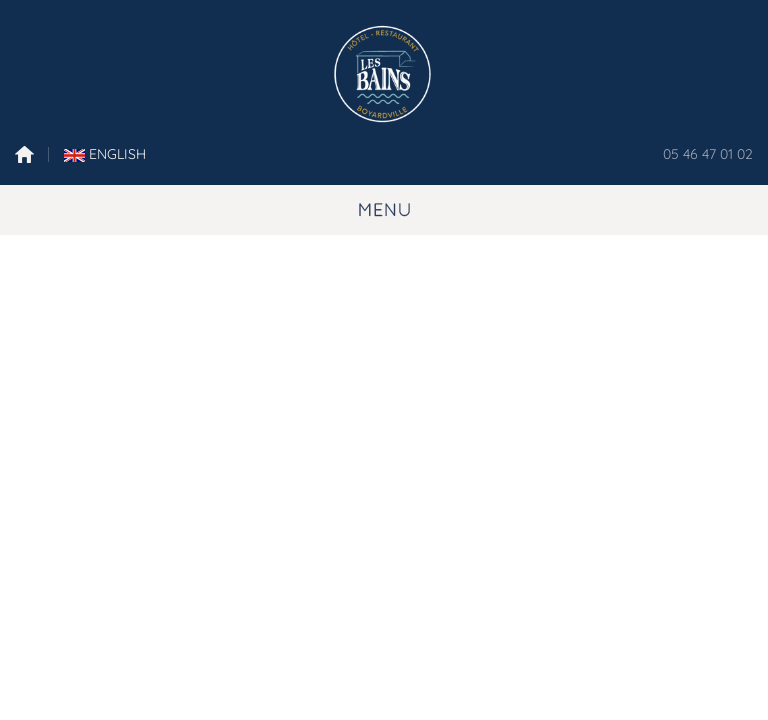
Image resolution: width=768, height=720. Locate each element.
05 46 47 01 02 (708, 154)
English (105, 154)
